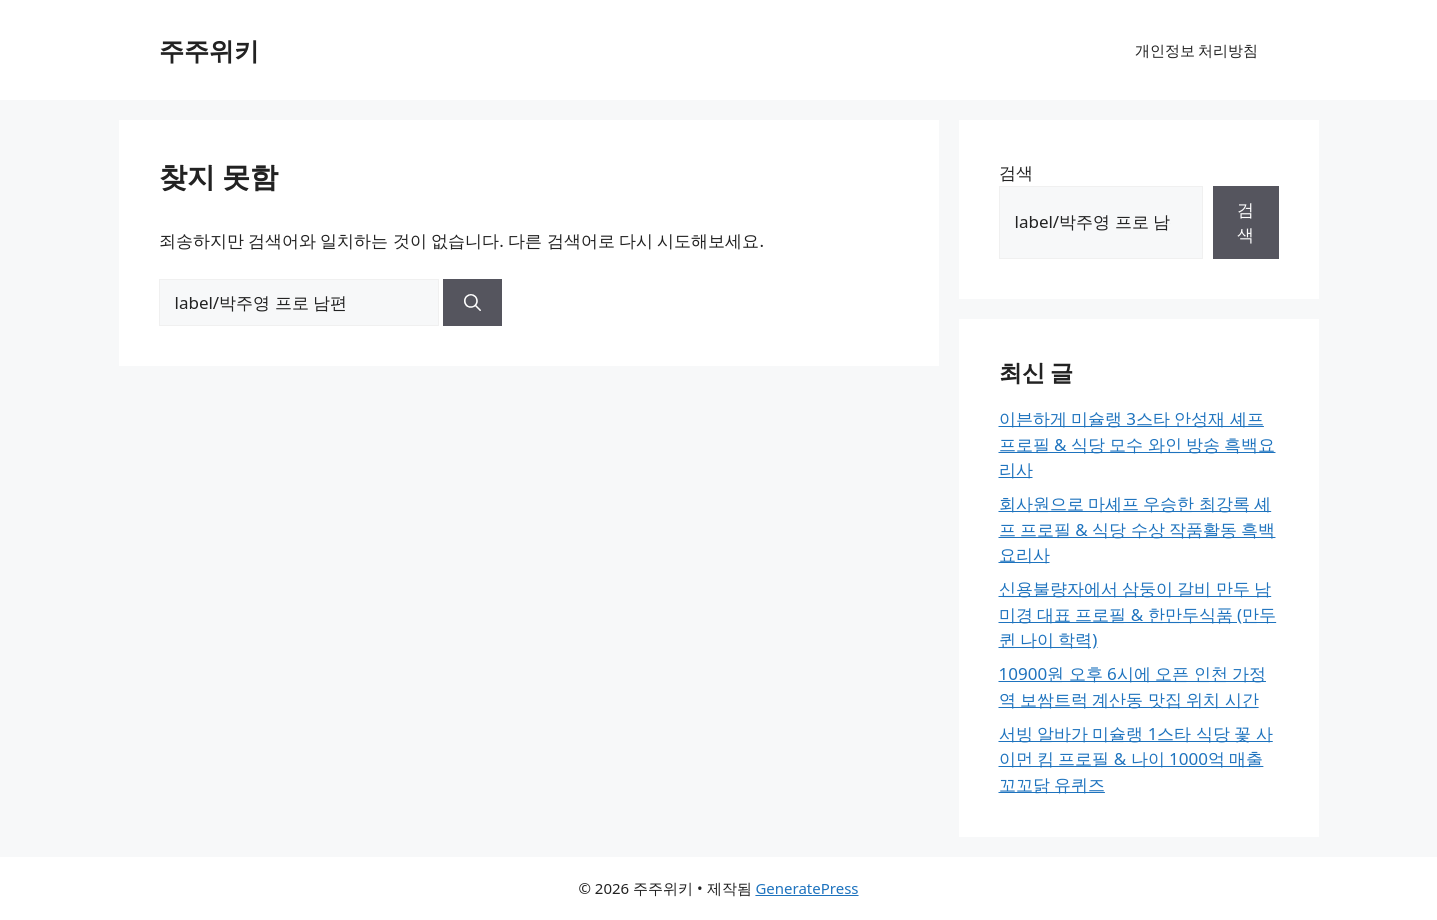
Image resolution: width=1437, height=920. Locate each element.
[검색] (472, 303)
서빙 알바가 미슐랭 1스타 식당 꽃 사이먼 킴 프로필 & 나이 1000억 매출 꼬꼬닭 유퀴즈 (1136, 759)
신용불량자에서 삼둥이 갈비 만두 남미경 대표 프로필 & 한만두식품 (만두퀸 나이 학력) (1138, 614)
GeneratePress (806, 888)
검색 (1016, 172)
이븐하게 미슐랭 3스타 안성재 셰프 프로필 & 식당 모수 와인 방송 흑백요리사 (1137, 444)
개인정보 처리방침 (1197, 50)
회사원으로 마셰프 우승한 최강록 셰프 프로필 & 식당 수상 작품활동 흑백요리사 (1137, 529)
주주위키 (209, 50)
